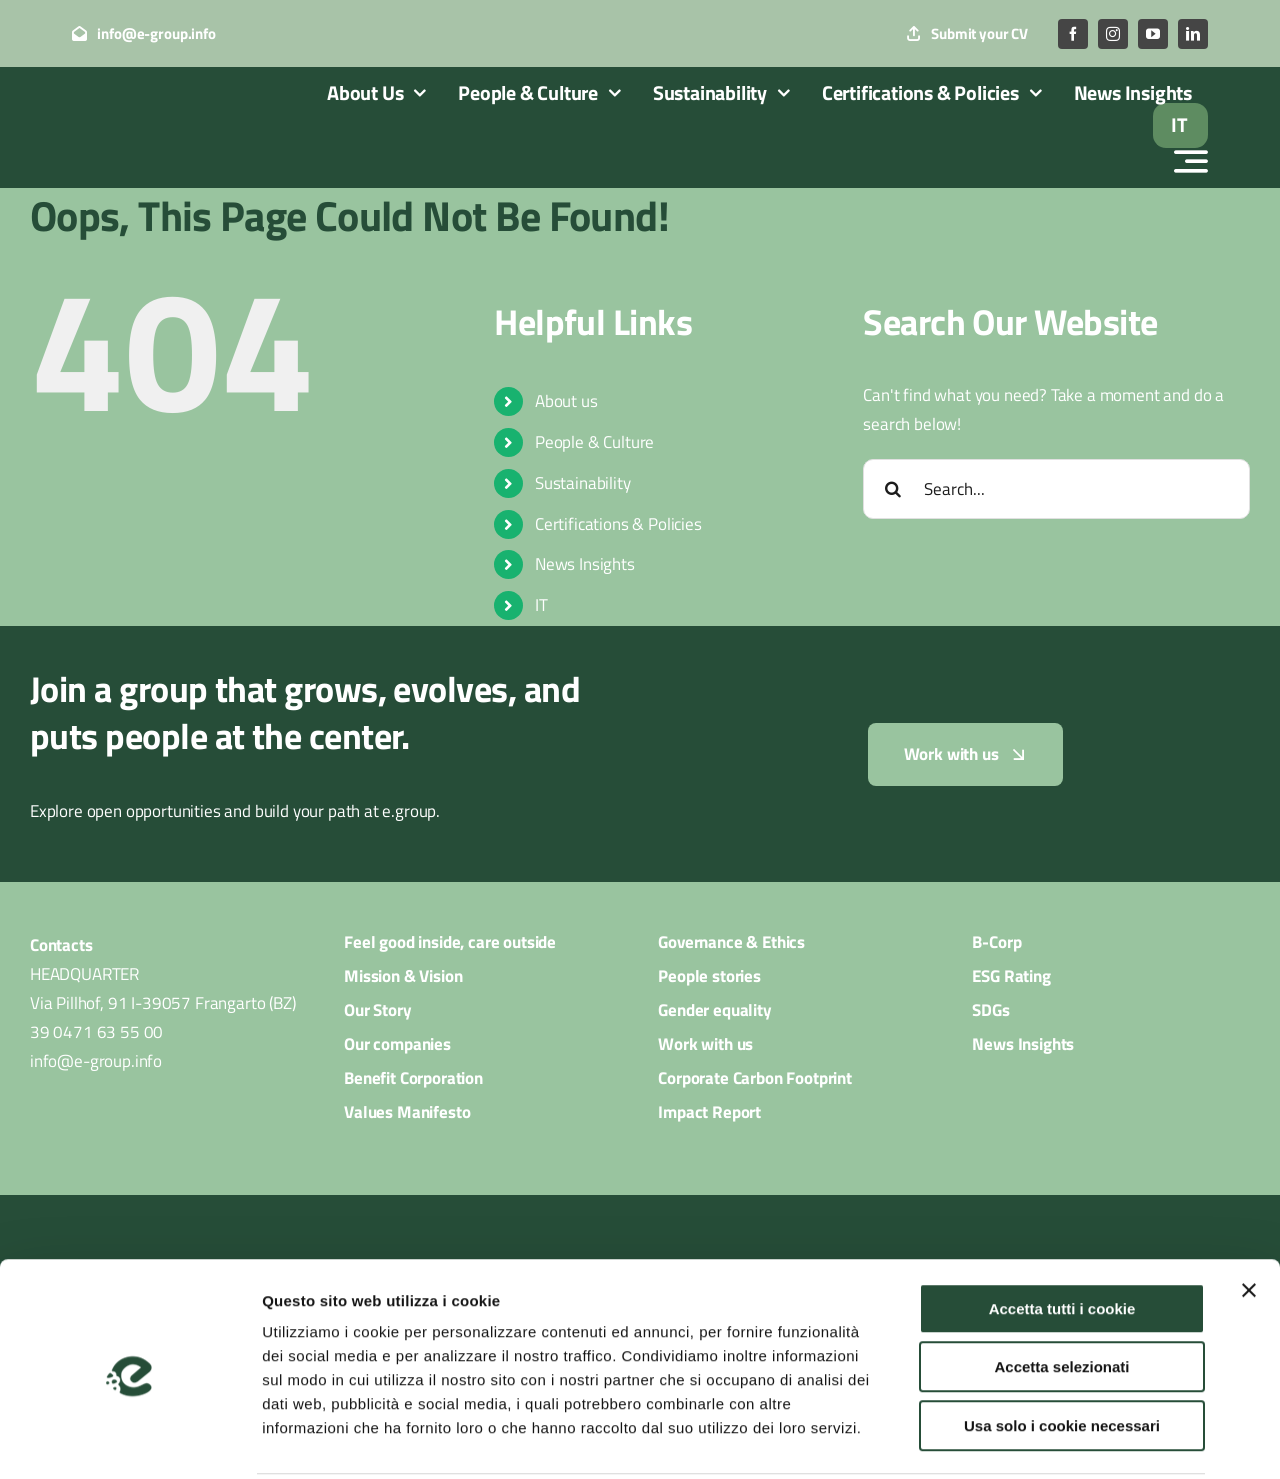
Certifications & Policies (618, 524)
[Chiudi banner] (1249, 1216)
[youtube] (1153, 34)
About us (566, 401)
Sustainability (583, 483)
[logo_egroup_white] (167, 104)
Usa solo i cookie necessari (1062, 1351)
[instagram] (1113, 34)
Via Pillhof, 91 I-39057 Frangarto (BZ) (163, 1003)
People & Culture (594, 442)
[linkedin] (1193, 34)
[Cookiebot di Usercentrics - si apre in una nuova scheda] (129, 1440)
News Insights (585, 564)
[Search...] (1056, 489)
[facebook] (1073, 34)
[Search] (893, 489)
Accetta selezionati (1061, 1293)
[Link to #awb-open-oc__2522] (1191, 161)
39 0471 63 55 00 (96, 1032)
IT (541, 605)
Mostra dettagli (1052, 1439)
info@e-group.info (96, 1061)
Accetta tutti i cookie (1062, 1234)
